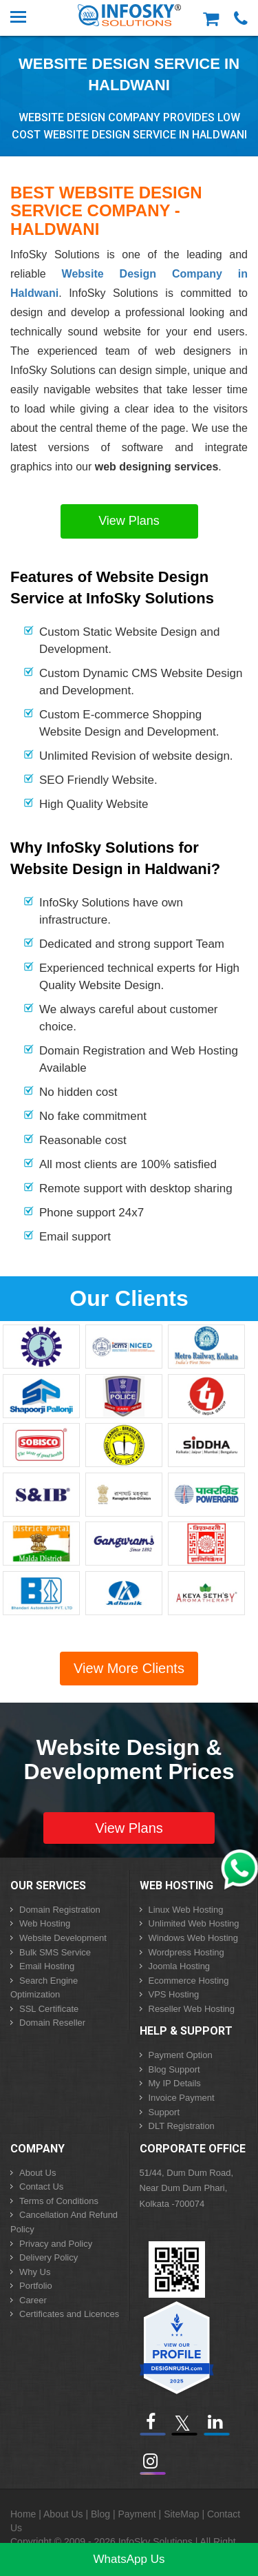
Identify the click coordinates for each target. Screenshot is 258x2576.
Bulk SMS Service (55, 1952)
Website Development (63, 1938)
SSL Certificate (48, 2009)
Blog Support (174, 2069)
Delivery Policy (48, 2257)
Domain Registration (59, 1909)
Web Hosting (44, 1923)
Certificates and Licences (69, 2314)
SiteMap (181, 2514)
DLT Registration (182, 2126)
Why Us (35, 2272)
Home (23, 2514)
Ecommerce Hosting (189, 1980)
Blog (100, 2514)
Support (164, 2112)
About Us (37, 2173)
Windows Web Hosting (194, 1938)
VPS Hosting (174, 1994)
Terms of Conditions (58, 2201)
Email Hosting (46, 1966)
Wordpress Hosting (186, 1952)
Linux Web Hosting (186, 1909)
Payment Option (181, 2055)
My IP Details (175, 2083)
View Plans (129, 521)
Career (33, 2300)
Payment (136, 2514)
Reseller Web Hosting (192, 2009)
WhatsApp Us (129, 2559)
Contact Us (41, 2186)
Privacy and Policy (55, 2244)
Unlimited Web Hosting (194, 1923)
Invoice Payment (182, 2097)
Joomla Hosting (180, 1966)
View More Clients (129, 1668)
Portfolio (35, 2286)
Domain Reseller (52, 2022)
